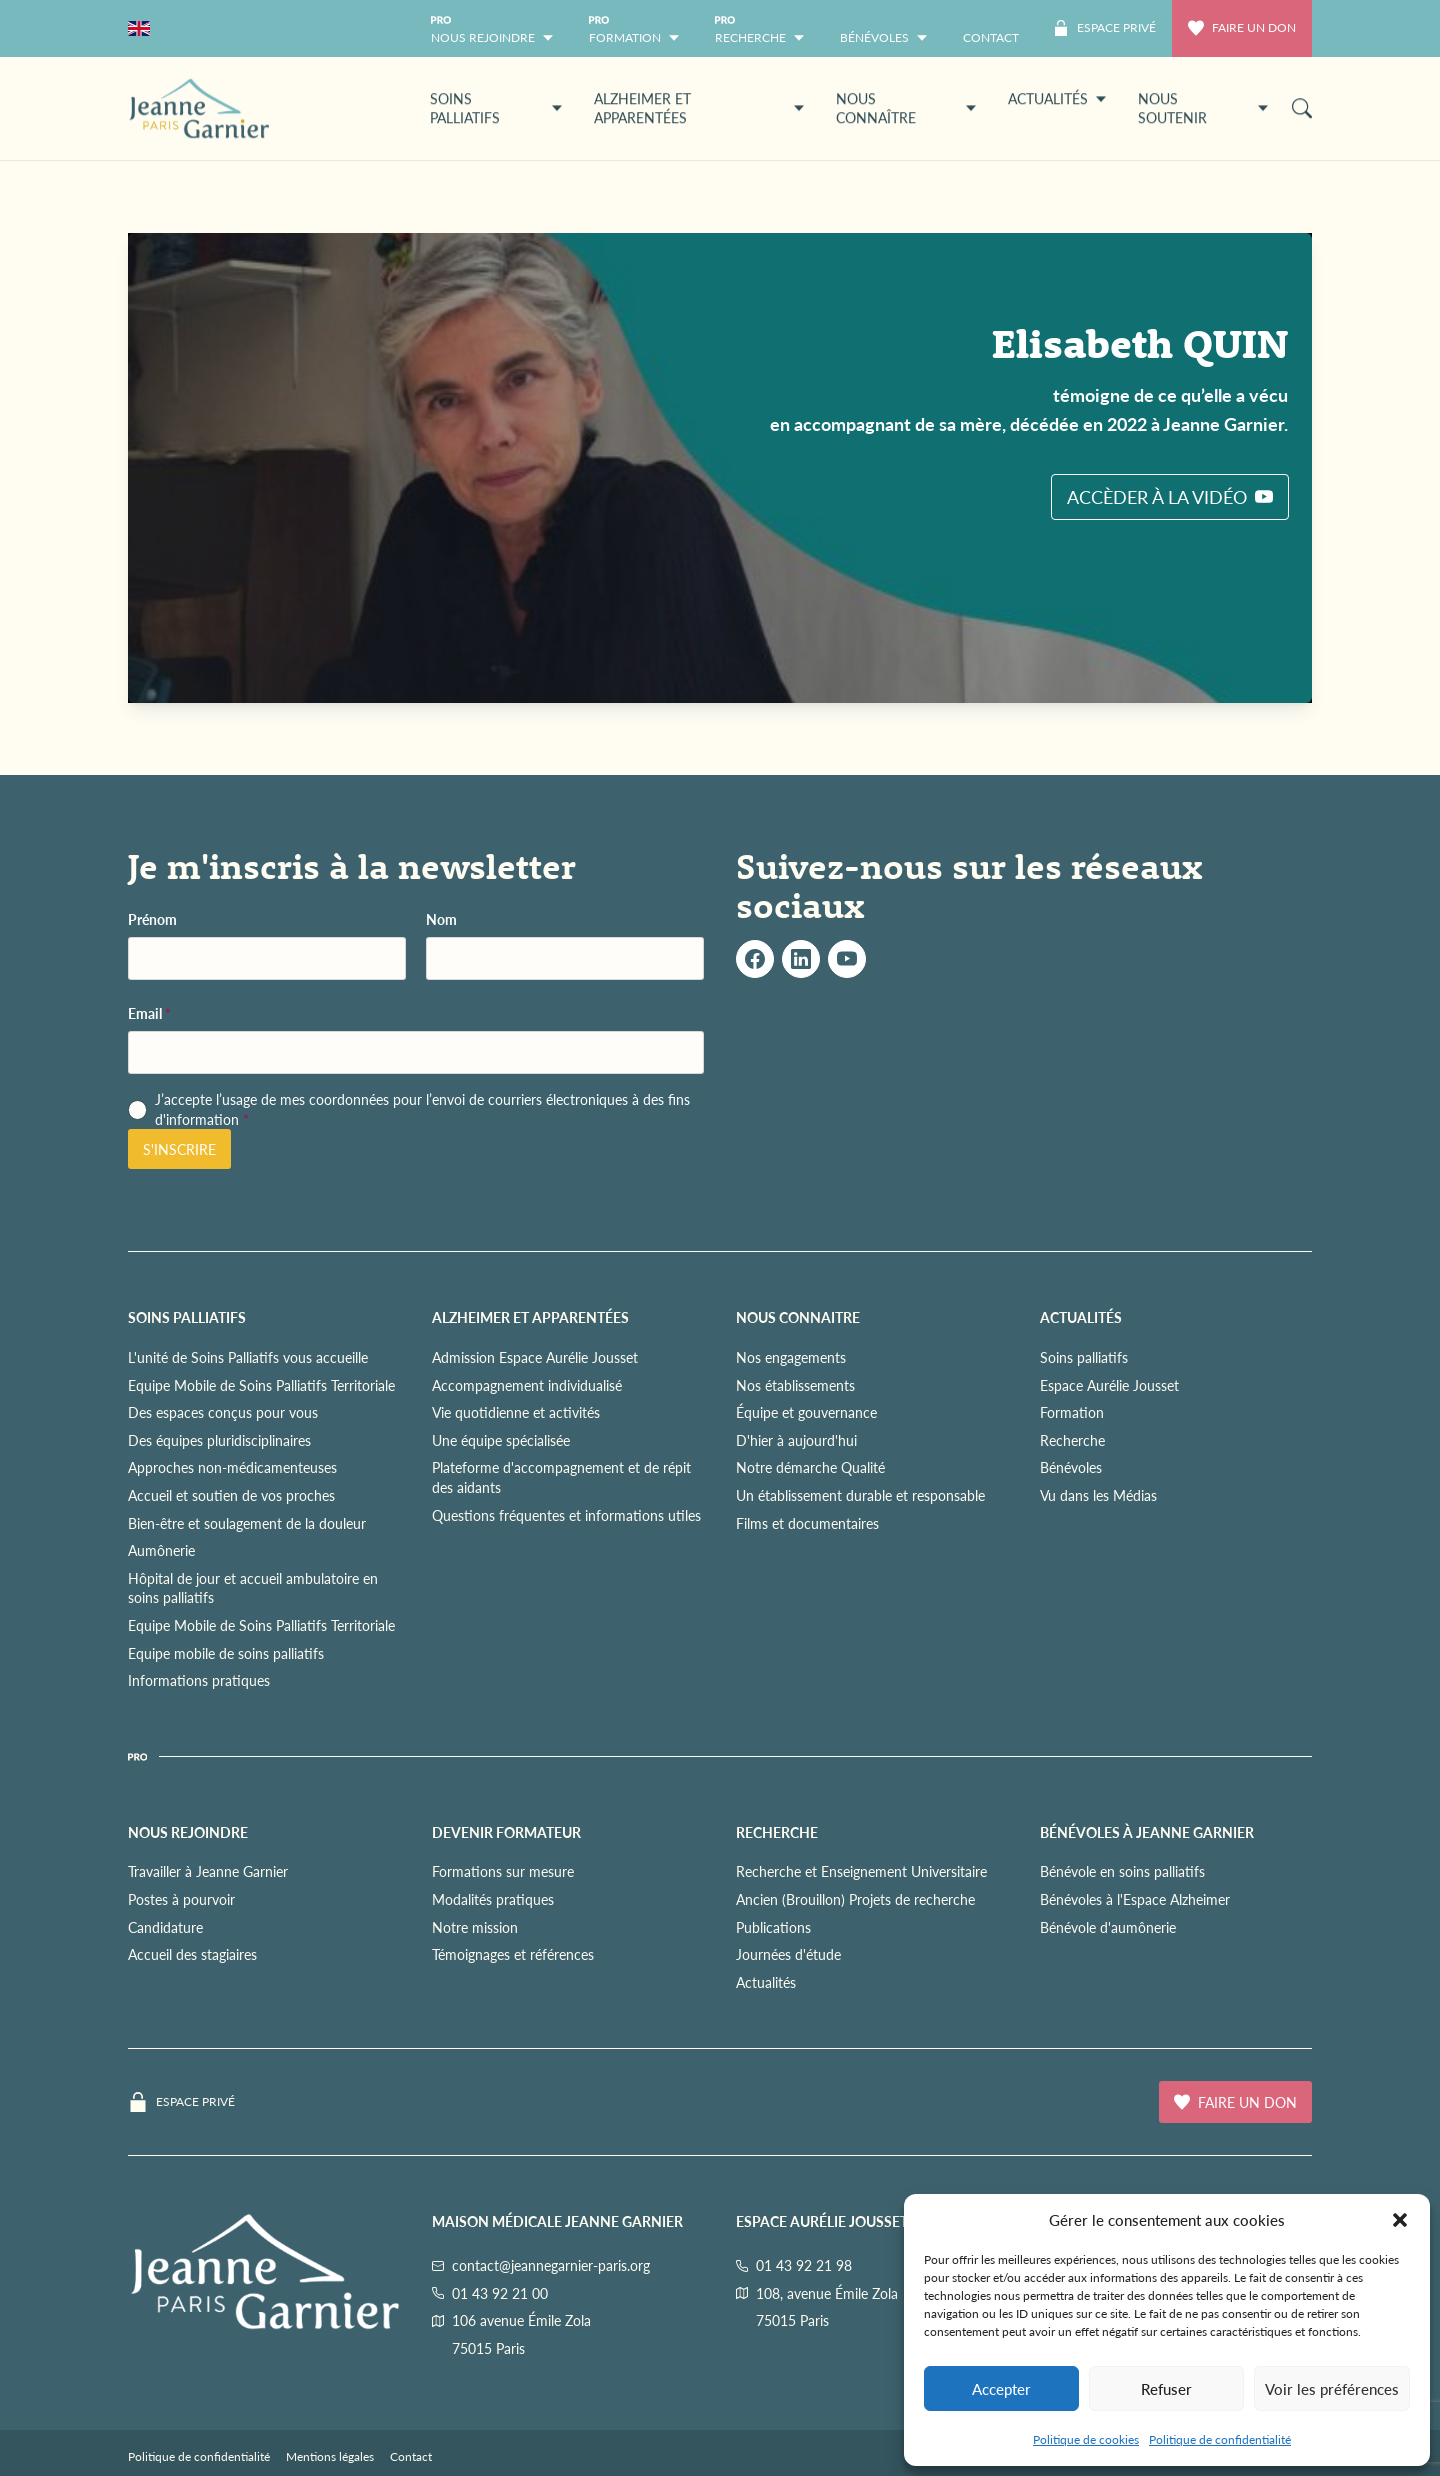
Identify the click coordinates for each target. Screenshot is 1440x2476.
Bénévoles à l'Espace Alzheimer (1135, 1899)
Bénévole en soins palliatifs (1122, 1871)
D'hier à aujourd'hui (796, 1440)
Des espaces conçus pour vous (223, 1412)
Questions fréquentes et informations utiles (566, 1515)
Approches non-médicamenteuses (232, 1467)
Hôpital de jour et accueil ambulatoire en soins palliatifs (253, 1588)
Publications (773, 1927)
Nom (441, 919)
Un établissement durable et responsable (860, 1495)
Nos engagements (791, 1357)
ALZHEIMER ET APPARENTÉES (530, 1317)
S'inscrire (179, 1149)
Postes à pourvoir (181, 1899)
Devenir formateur (506, 1832)
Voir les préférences (1332, 2388)
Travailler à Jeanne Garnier (208, 1871)
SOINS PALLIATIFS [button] (496, 108)
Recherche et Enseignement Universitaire (861, 1871)
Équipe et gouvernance (806, 1412)
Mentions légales (330, 2456)
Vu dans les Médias (1098, 1495)
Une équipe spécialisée (501, 1440)
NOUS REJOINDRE (188, 1832)
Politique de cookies (1086, 2439)
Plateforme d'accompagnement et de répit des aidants (561, 1477)
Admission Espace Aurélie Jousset (535, 1357)
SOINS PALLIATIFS (187, 1317)
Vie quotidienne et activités (516, 1412)
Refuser (1166, 2388)
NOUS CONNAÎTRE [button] (906, 108)
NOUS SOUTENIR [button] (1203, 108)
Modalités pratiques (493, 1899)
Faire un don (1242, 27)
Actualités (766, 1982)
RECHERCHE (777, 1832)
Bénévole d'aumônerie (1108, 1927)
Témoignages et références (513, 1954)
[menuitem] (991, 28)
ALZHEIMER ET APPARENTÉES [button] (699, 108)
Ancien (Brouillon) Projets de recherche (855, 1899)
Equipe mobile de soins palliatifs (226, 1653)
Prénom (152, 919)
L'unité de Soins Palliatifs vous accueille (248, 1357)
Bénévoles (1071, 1467)
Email (149, 1013)
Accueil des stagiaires (192, 1954)
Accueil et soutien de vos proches (231, 1495)
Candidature (165, 1927)
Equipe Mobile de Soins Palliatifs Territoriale (261, 1385)
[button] (1400, 2220)
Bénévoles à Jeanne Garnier (1147, 1832)
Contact (411, 2456)
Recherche (1072, 1440)
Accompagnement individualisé (527, 1385)
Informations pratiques (199, 1680)
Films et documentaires (807, 1523)
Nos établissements (795, 1385)
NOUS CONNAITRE (798, 1317)
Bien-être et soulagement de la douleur (247, 1523)
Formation (1072, 1412)
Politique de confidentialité (1220, 2439)
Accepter (1001, 2388)
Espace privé (195, 2102)
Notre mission (475, 1927)
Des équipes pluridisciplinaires (219, 1440)
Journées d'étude (788, 1954)
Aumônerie (161, 1550)
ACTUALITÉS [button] (1057, 98)
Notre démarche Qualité (810, 1467)
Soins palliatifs (1084, 1357)
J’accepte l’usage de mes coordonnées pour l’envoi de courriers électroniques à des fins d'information (422, 1109)
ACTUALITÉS (1081, 1317)
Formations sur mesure (503, 1871)
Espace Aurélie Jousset (1109, 1385)
